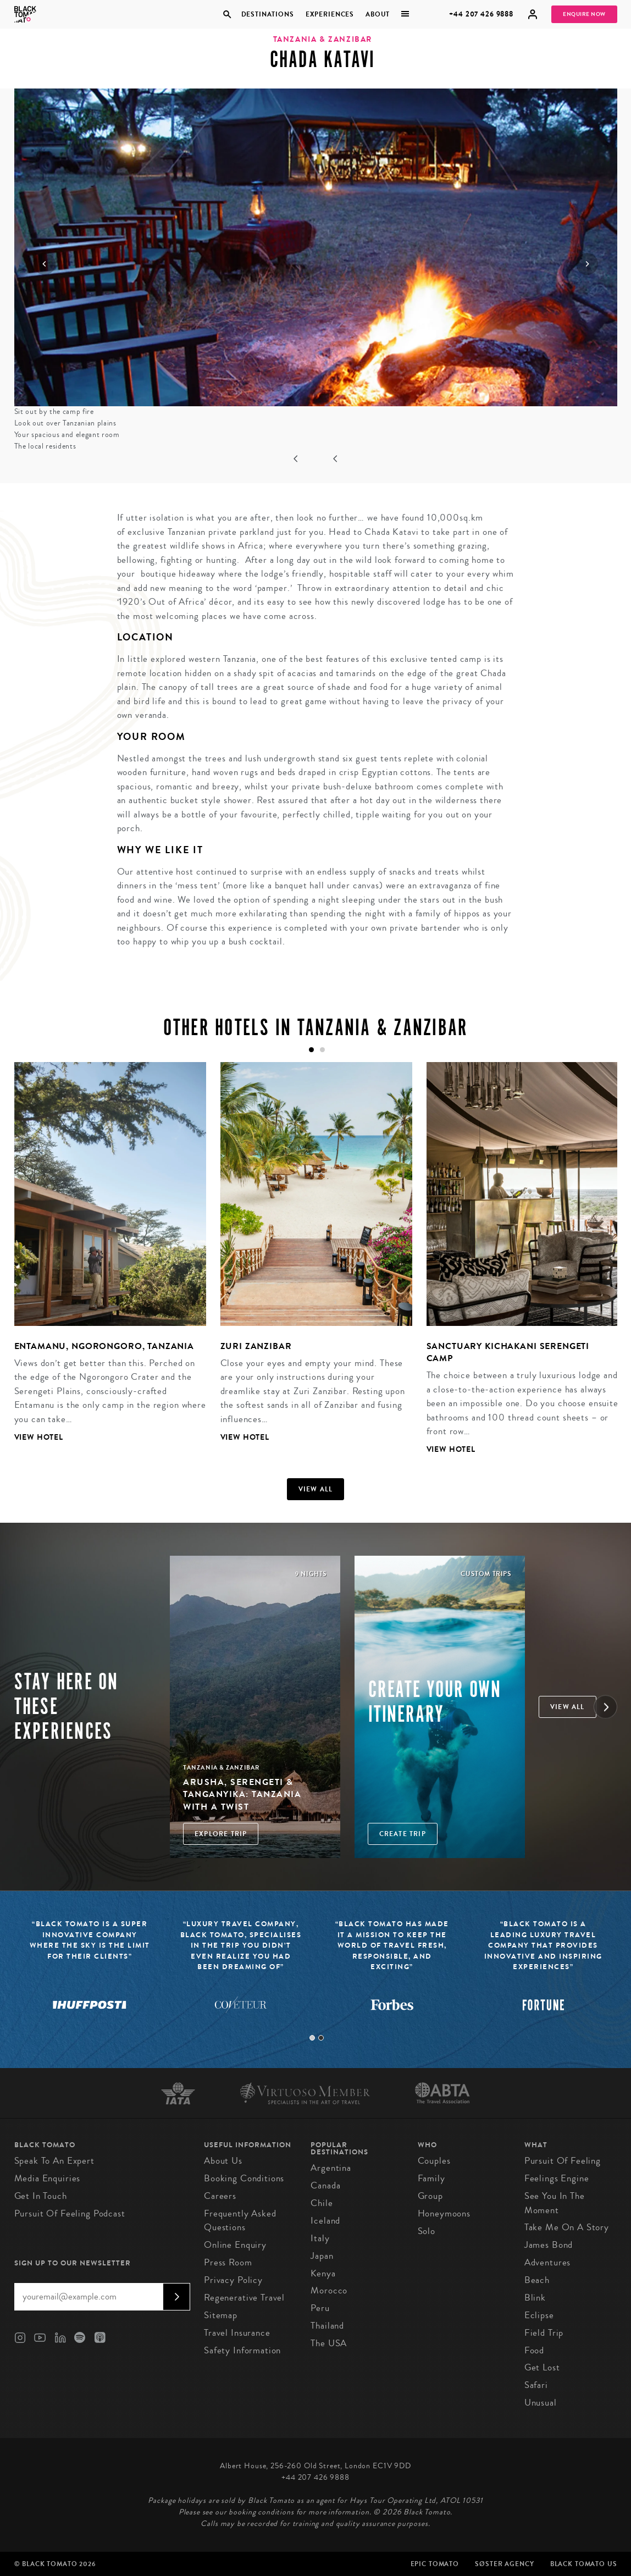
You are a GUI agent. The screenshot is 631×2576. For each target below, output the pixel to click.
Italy (320, 2238)
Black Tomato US (583, 2564)
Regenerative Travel (244, 2297)
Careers (220, 2196)
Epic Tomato (435, 2564)
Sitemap (220, 2315)
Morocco (329, 2290)
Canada (325, 2185)
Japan (322, 2256)
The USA (329, 2343)
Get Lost (542, 2367)
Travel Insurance (237, 2333)
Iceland (325, 2220)
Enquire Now (584, 14)
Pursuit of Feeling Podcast (69, 2213)
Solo (426, 2231)
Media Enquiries (47, 2178)
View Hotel (39, 1437)
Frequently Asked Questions (240, 2221)
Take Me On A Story (566, 2227)
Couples (434, 2161)
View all (315, 1489)
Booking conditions (244, 2178)
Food (534, 2350)
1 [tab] (312, 2038)
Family (431, 2178)
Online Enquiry (235, 2245)
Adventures (547, 2262)
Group (430, 2196)
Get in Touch (40, 2196)
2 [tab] (321, 2038)
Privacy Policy (233, 2280)
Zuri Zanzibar (256, 1346)
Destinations (267, 14)
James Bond (548, 2245)
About (378, 14)
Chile (322, 2203)
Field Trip (544, 2333)
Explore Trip (221, 1834)
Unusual (540, 2402)
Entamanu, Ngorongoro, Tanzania (104, 1346)
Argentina (331, 2168)
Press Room (228, 2262)
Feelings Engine (556, 2178)
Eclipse (539, 2315)
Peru (320, 2308)
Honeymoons (444, 2213)
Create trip (402, 1834)
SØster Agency (504, 2564)
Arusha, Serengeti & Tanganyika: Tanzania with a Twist (242, 1794)
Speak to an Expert (54, 2161)
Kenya (323, 2273)
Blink (535, 2297)
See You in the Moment (554, 2203)
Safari (536, 2385)
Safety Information (242, 2350)
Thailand (327, 2325)
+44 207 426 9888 (481, 14)
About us (223, 2161)
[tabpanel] (103, 1260)
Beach (537, 2280)
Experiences (330, 14)
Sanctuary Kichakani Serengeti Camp (508, 1352)
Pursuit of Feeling (562, 2161)
